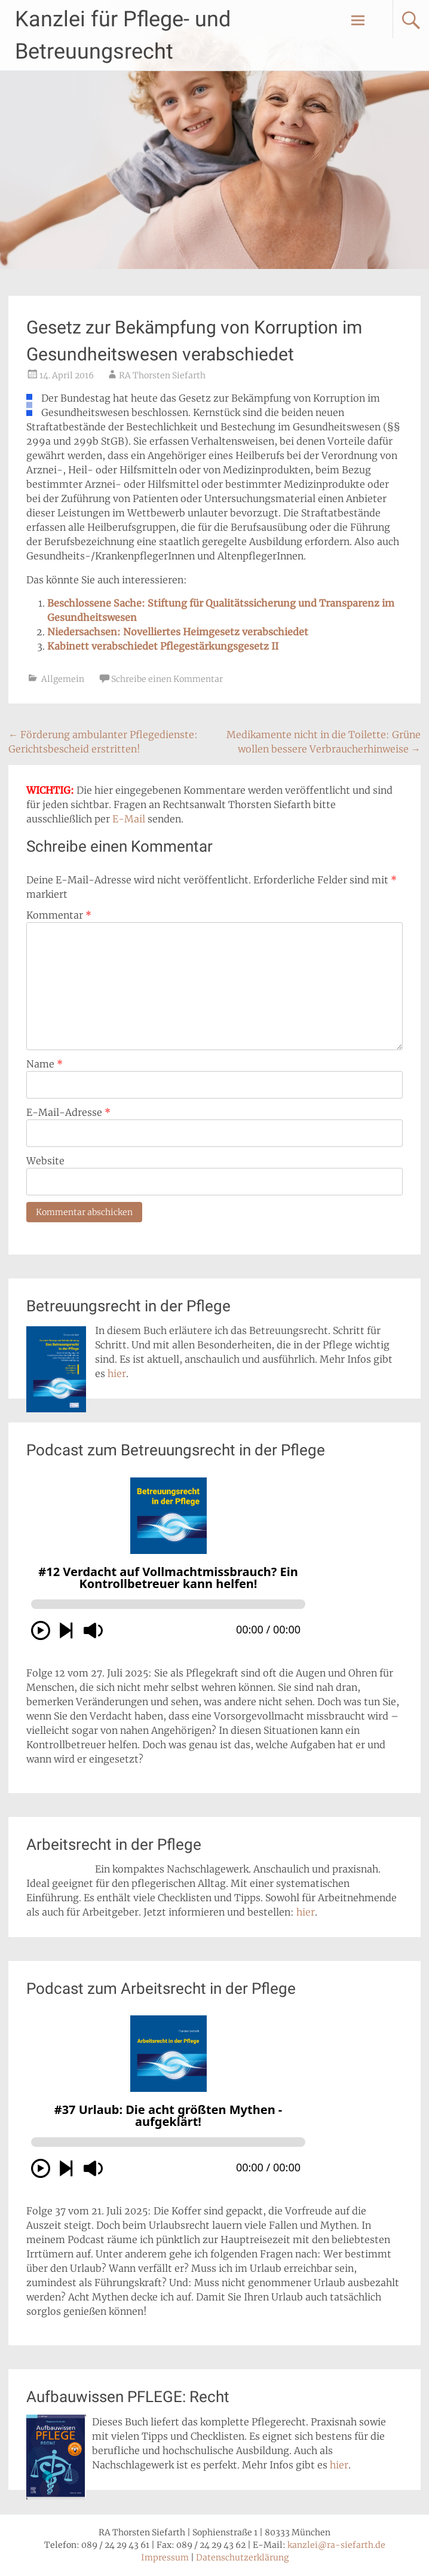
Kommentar (58, 915)
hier (117, 1373)
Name (44, 1064)
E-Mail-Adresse (68, 1112)
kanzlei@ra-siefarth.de (336, 2545)
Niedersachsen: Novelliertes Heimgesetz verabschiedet (177, 632)
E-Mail (128, 819)
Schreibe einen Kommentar (167, 679)
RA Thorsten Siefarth (162, 375)
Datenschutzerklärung (242, 2557)
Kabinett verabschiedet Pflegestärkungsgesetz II (162, 646)
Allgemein (62, 679)
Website (45, 1161)
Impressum (165, 2557)
